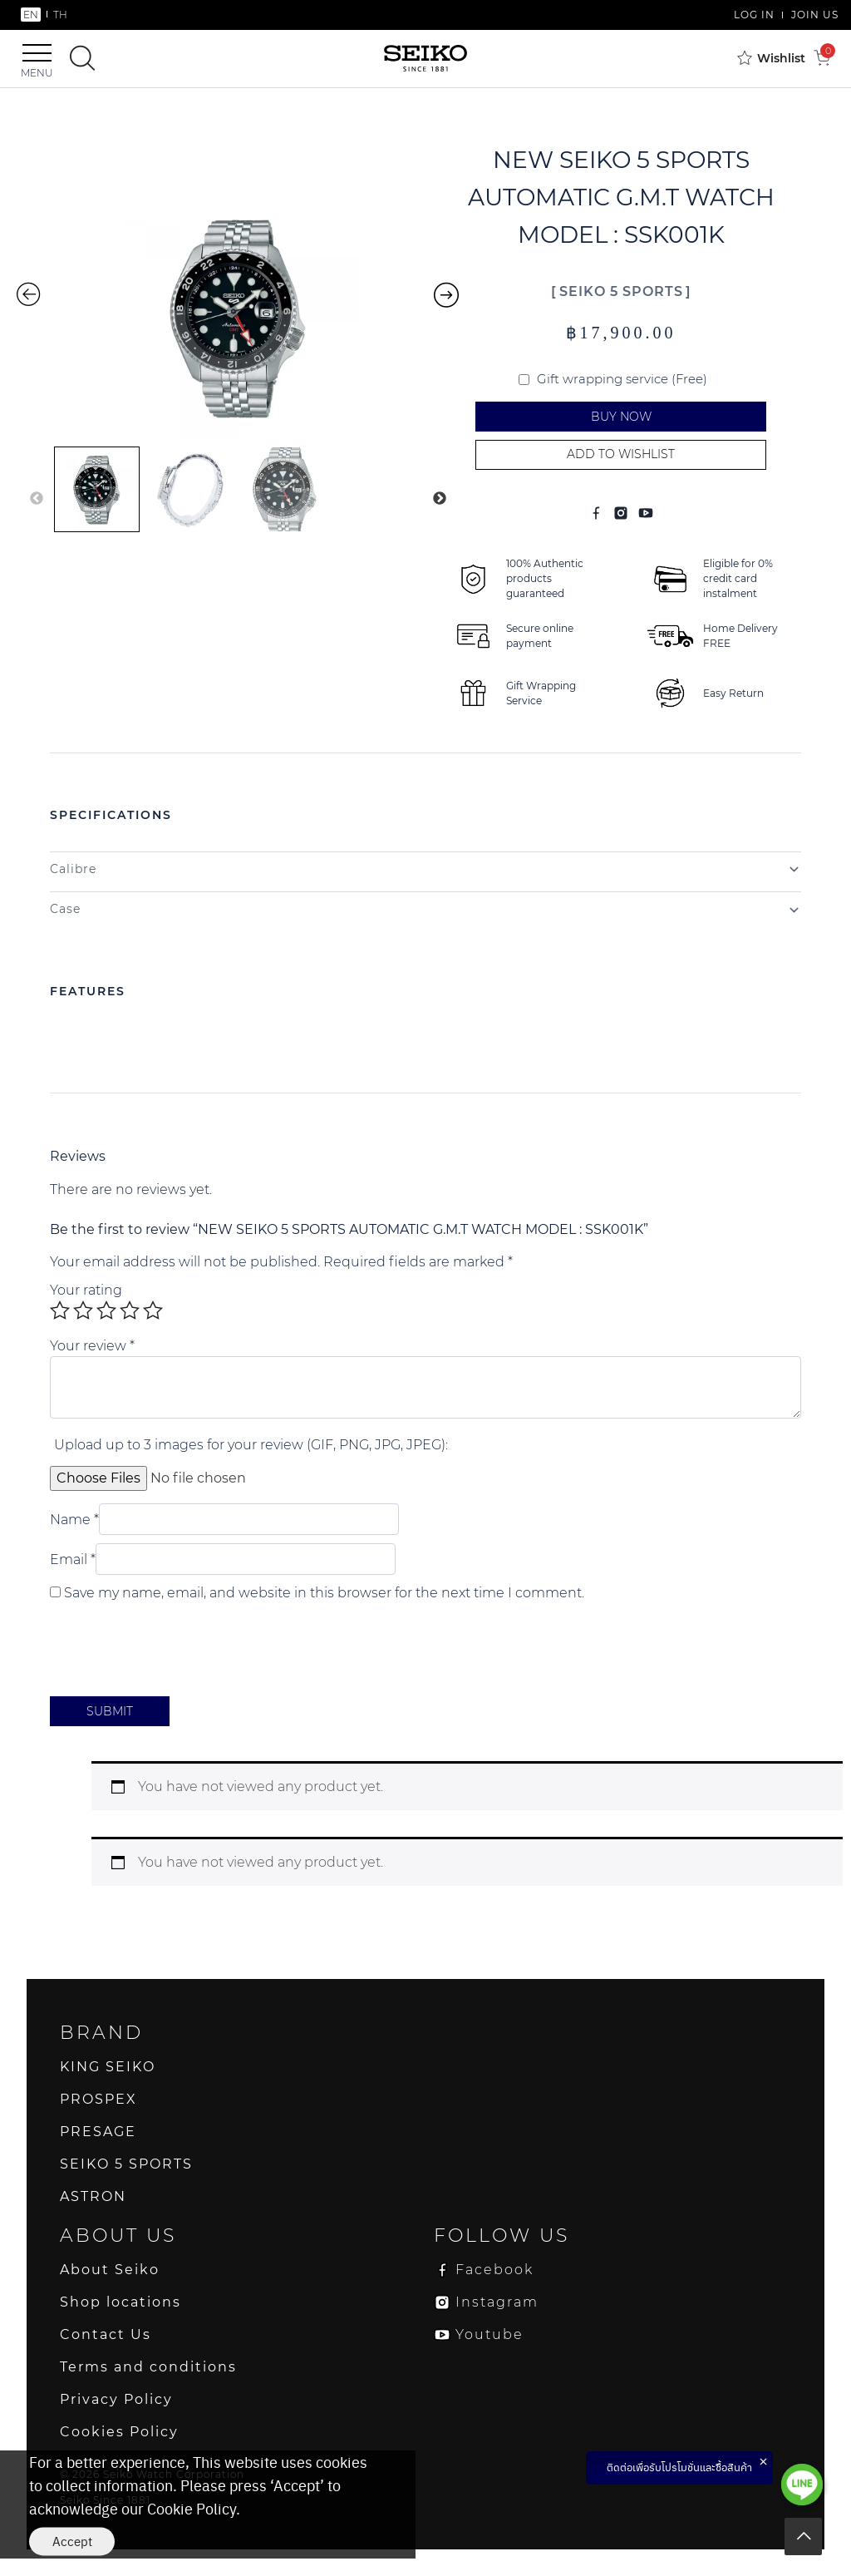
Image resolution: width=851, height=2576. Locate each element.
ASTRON (93, 2196)
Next (439, 499)
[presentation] (176, 1643)
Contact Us (105, 2334)
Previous (36, 499)
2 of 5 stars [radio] (83, 1310)
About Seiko (110, 2269)
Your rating (86, 1290)
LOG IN (754, 14)
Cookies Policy (119, 2432)
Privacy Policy (116, 2399)
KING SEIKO (107, 2067)
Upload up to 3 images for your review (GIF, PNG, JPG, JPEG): (251, 1445)
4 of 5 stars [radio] (130, 1310)
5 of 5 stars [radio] (153, 1310)
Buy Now (621, 416)
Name (74, 1519)
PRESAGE (98, 2131)
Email (73, 1559)
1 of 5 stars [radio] (60, 1310)
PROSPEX (98, 2099)
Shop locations (120, 2302)
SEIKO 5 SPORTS (621, 291)
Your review (92, 1346)
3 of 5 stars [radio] (106, 1310)
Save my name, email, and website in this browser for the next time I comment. (324, 1593)
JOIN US (815, 14)
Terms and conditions (148, 2367)
